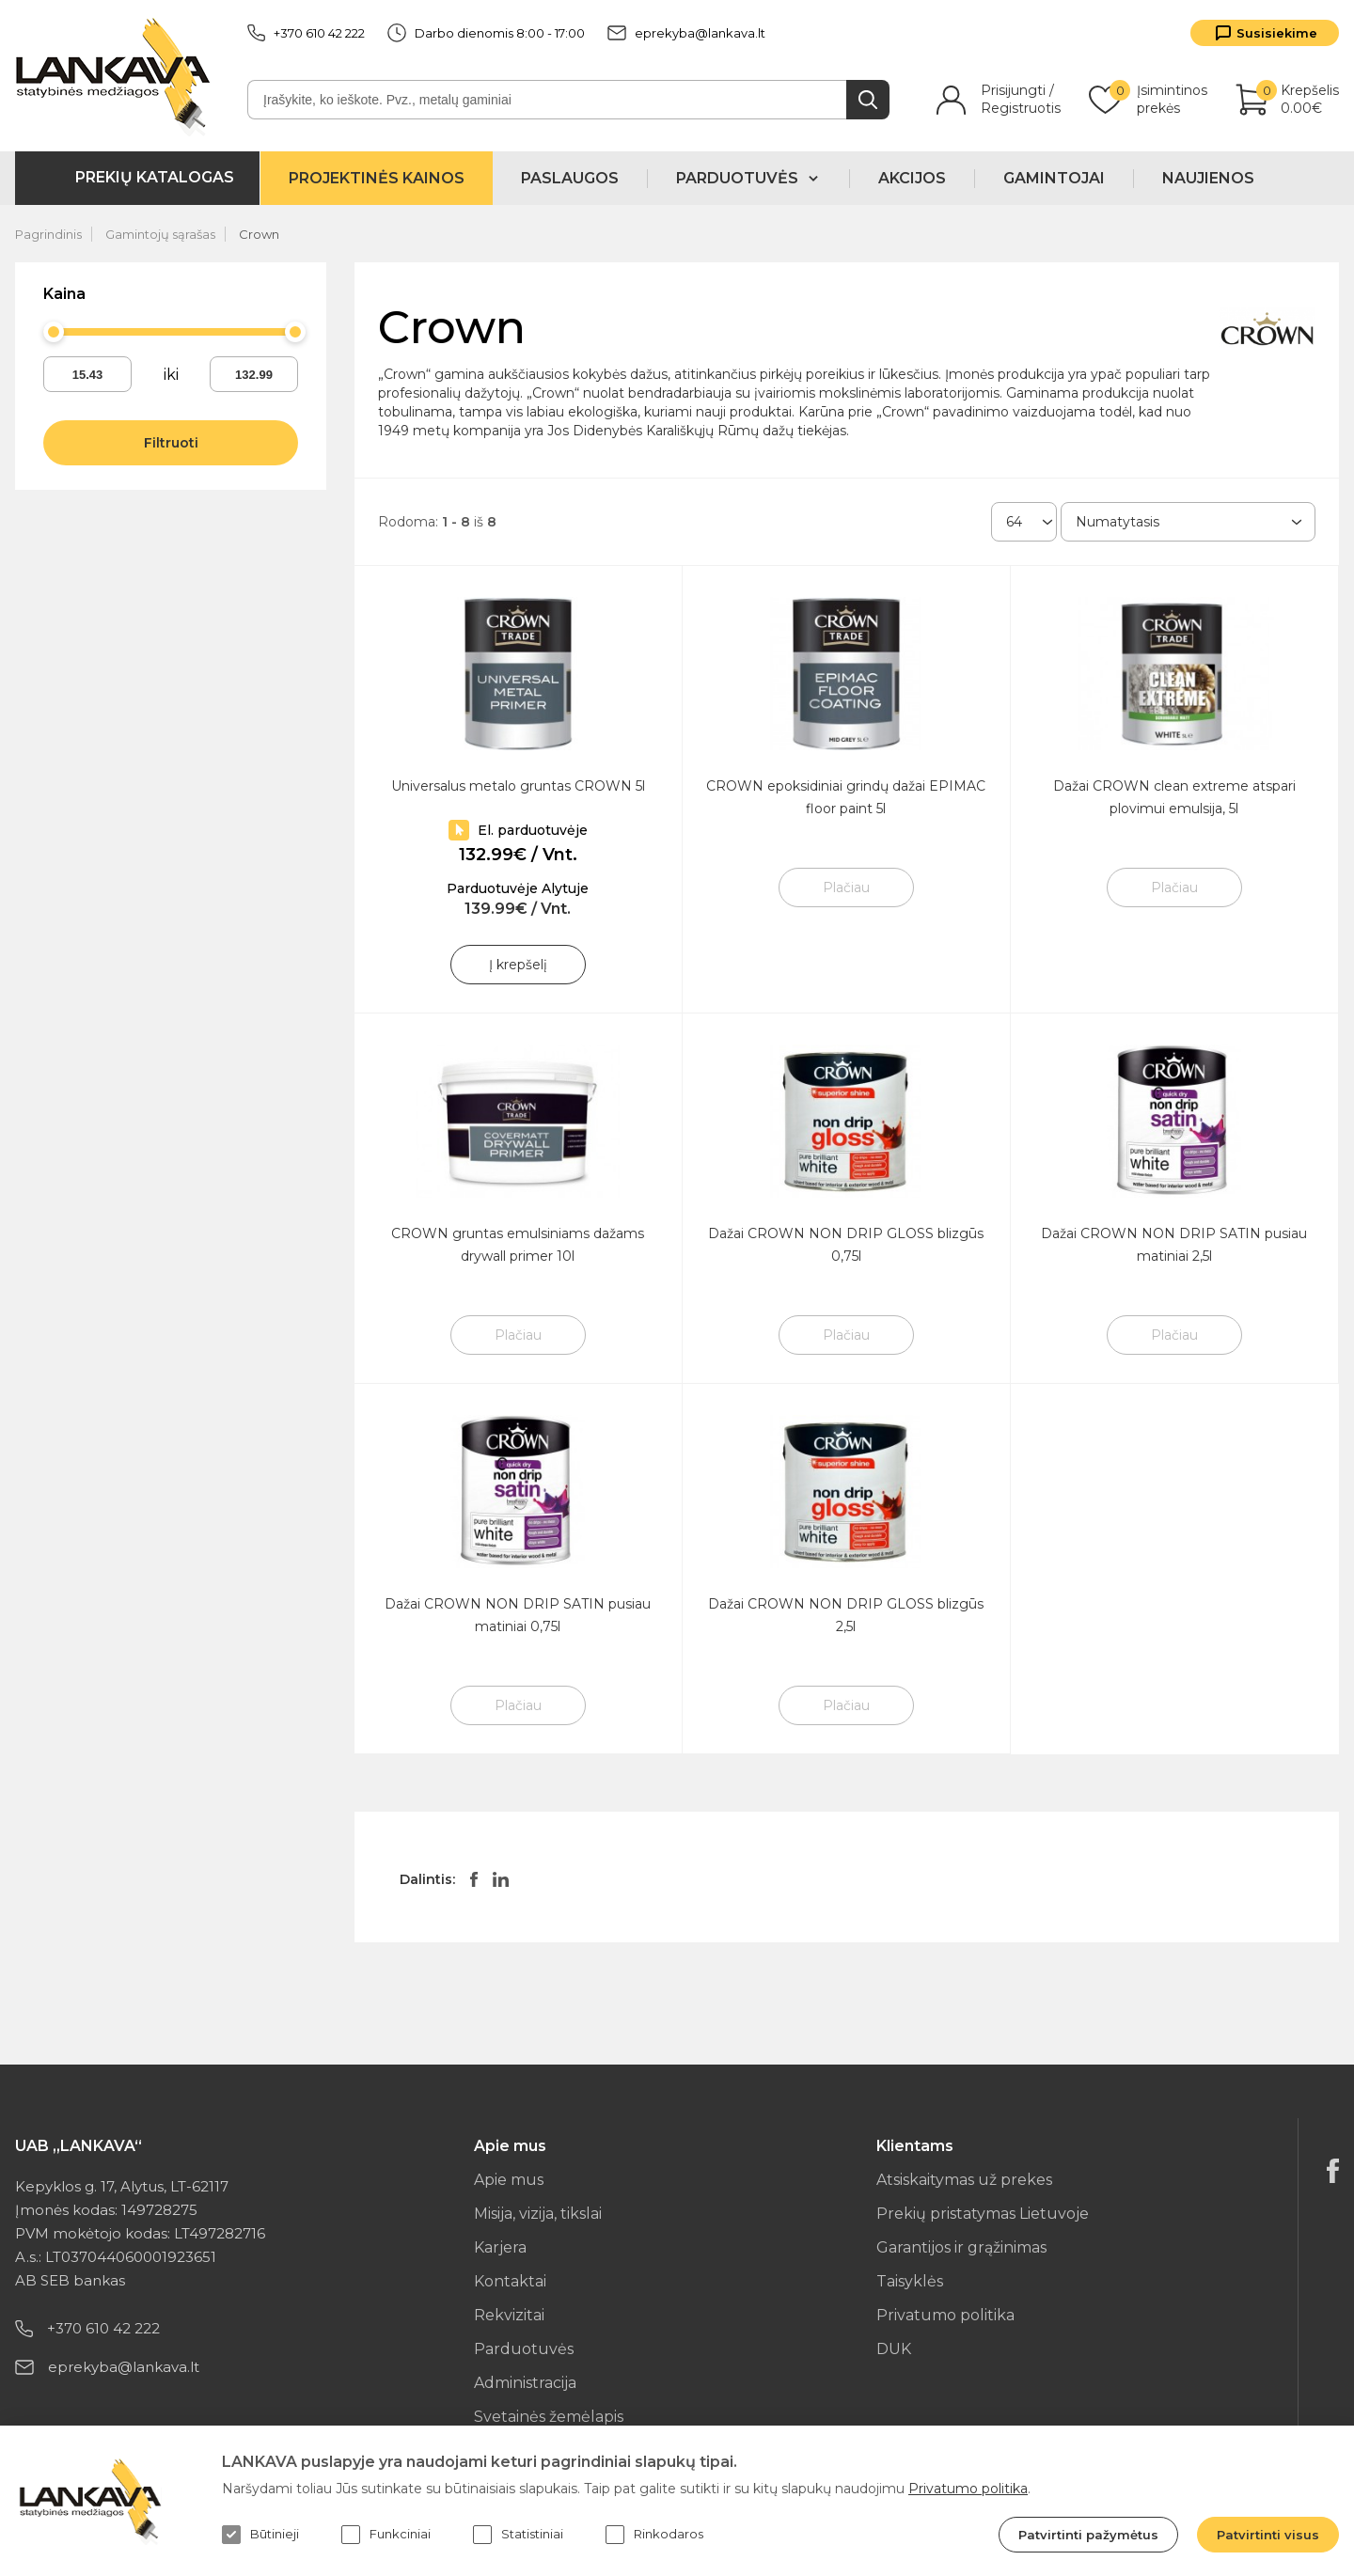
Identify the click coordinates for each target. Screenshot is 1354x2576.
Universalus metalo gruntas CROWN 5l (518, 786)
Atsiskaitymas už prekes (964, 2180)
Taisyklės (909, 2281)
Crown (259, 234)
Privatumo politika (945, 2315)
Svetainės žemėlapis (548, 2417)
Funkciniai (386, 2534)
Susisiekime (1276, 32)
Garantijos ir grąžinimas (961, 2247)
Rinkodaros (654, 2534)
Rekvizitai (509, 2315)
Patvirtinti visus (1268, 2534)
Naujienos (1208, 178)
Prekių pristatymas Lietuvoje (982, 2214)
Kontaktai (510, 2281)
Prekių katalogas (154, 177)
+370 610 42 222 (306, 32)
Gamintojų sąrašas (160, 234)
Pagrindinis (48, 234)
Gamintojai (1054, 178)
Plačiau (846, 887)
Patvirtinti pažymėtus (1088, 2534)
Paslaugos (570, 178)
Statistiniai (518, 2534)
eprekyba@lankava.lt (686, 32)
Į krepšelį (518, 964)
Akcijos (912, 178)
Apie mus (508, 2180)
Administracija (525, 2383)
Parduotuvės (524, 2349)
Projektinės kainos (376, 178)
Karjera (500, 2247)
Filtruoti (171, 442)
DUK (893, 2349)
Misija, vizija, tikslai (538, 2214)
